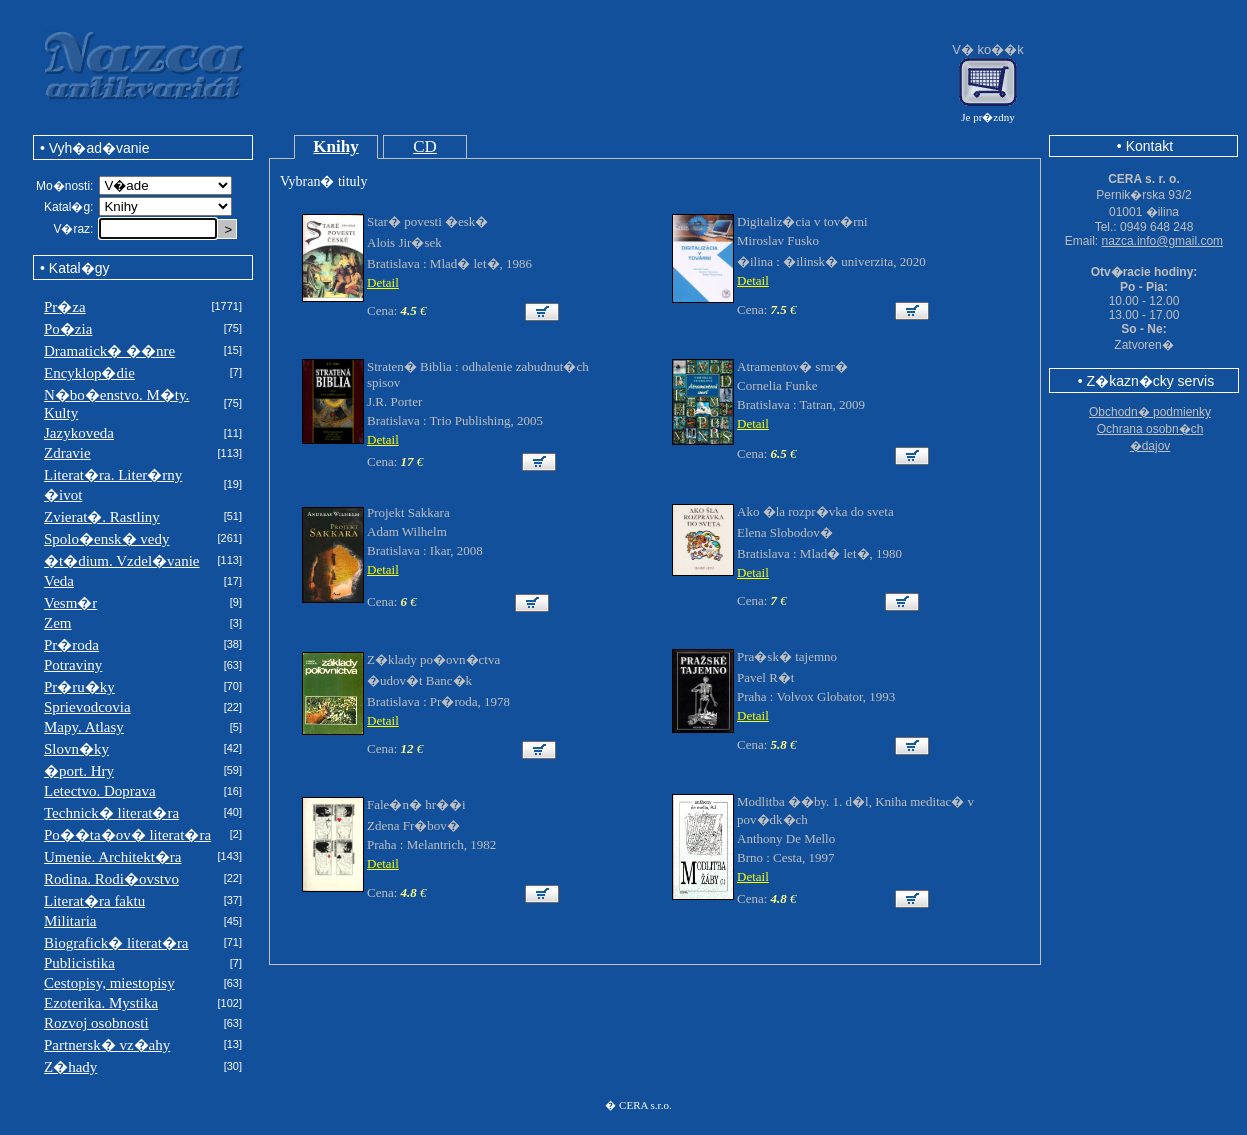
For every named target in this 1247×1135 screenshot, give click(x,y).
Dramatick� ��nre (109, 351)
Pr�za (65, 307)
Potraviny (73, 665)
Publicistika (79, 963)
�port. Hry (79, 771)
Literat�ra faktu (94, 901)
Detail (383, 282)
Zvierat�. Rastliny (102, 517)
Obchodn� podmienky (1150, 412)
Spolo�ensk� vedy (106, 539)
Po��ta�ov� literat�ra (127, 835)
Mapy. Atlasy (84, 727)
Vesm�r (70, 603)
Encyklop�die (89, 373)
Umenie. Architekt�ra (112, 857)
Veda (59, 581)
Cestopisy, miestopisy (109, 983)
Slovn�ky (76, 749)
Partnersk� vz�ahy (107, 1045)
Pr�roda (71, 645)
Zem (58, 623)
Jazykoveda (79, 433)
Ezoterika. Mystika (101, 1003)
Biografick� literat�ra (116, 943)
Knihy (335, 146)
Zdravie (67, 453)
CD (425, 146)
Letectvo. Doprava (100, 791)
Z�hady (70, 1067)
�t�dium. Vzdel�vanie (122, 561)
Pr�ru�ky (79, 687)
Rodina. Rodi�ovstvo (111, 879)
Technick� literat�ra (111, 813)
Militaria (70, 921)
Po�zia (68, 329)
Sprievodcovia (87, 707)
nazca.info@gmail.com (1163, 241)
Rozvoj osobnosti (96, 1023)
